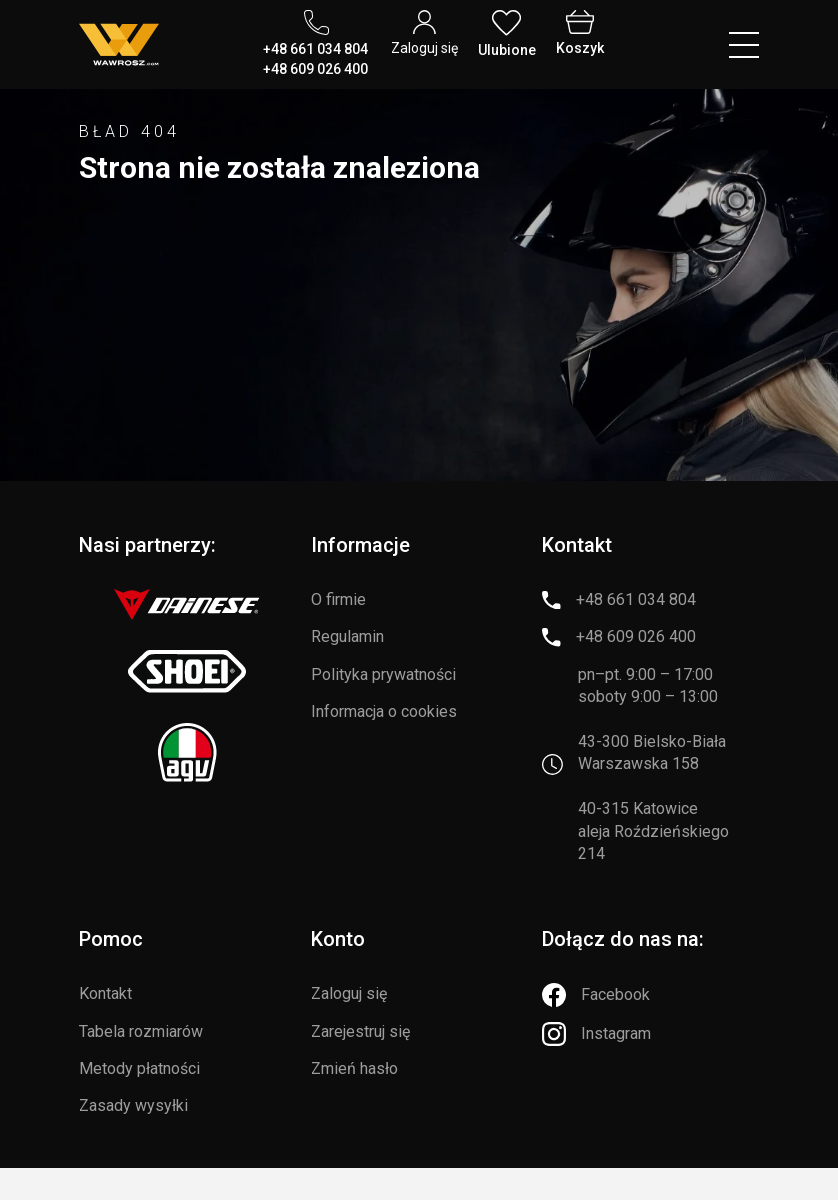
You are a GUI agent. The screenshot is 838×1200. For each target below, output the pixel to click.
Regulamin (347, 636)
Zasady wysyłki (133, 1105)
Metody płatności (139, 1068)
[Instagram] (596, 1034)
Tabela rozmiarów (141, 1031)
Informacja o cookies (384, 711)
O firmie (338, 599)
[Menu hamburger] (744, 45)
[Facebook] (596, 995)
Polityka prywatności (383, 674)
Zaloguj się (349, 993)
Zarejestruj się (360, 1031)
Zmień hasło (354, 1068)
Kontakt (105, 993)
